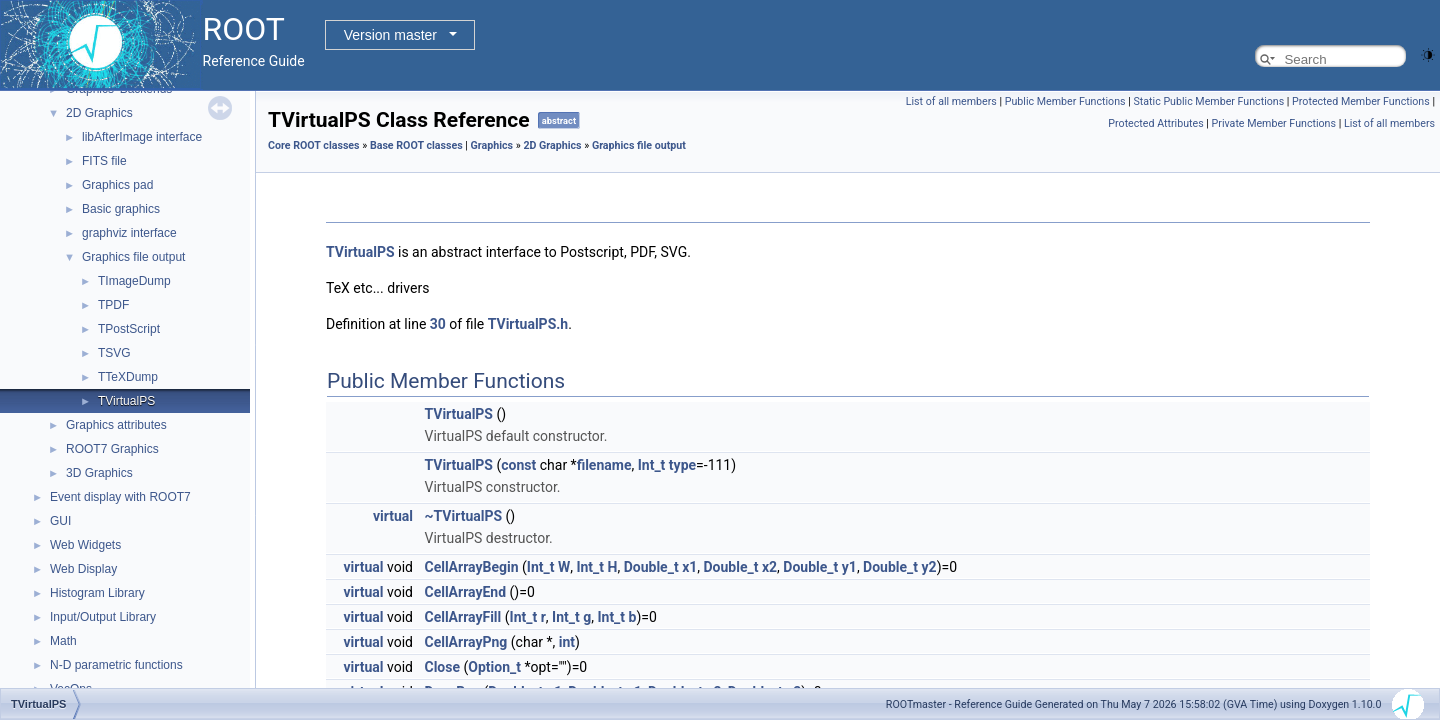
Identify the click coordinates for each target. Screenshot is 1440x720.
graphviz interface (129, 233)
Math (63, 641)
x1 (689, 567)
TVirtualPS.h (528, 324)
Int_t (652, 465)
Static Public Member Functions (1208, 101)
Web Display (83, 569)
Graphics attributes (116, 425)
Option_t (494, 667)
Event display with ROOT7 (120, 497)
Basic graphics (121, 209)
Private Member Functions (1274, 123)
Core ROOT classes (314, 145)
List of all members (951, 101)
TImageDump (134, 281)
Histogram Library (97, 593)
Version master (390, 35)
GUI (60, 521)
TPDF (113, 305)
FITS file (104, 161)
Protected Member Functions (1361, 101)
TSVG (114, 353)
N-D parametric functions (116, 665)
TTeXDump (128, 377)
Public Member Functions (1065, 101)
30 (438, 324)
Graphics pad (117, 185)
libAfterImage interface (142, 137)
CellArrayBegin (471, 567)
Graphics (492, 145)
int (567, 642)
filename (604, 465)
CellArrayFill (462, 617)
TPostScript (129, 329)
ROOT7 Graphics (112, 449)
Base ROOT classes (416, 145)
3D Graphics (99, 473)
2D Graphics (99, 113)
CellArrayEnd (465, 592)
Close (442, 667)
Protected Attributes (1155, 123)
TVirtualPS (126, 401)
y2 (929, 567)
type (682, 465)
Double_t (651, 567)
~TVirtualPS (463, 516)
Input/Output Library (103, 617)
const (518, 465)
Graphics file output (133, 257)
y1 (849, 567)
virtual (393, 516)
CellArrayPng (465, 642)
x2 (769, 567)
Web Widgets (85, 545)
